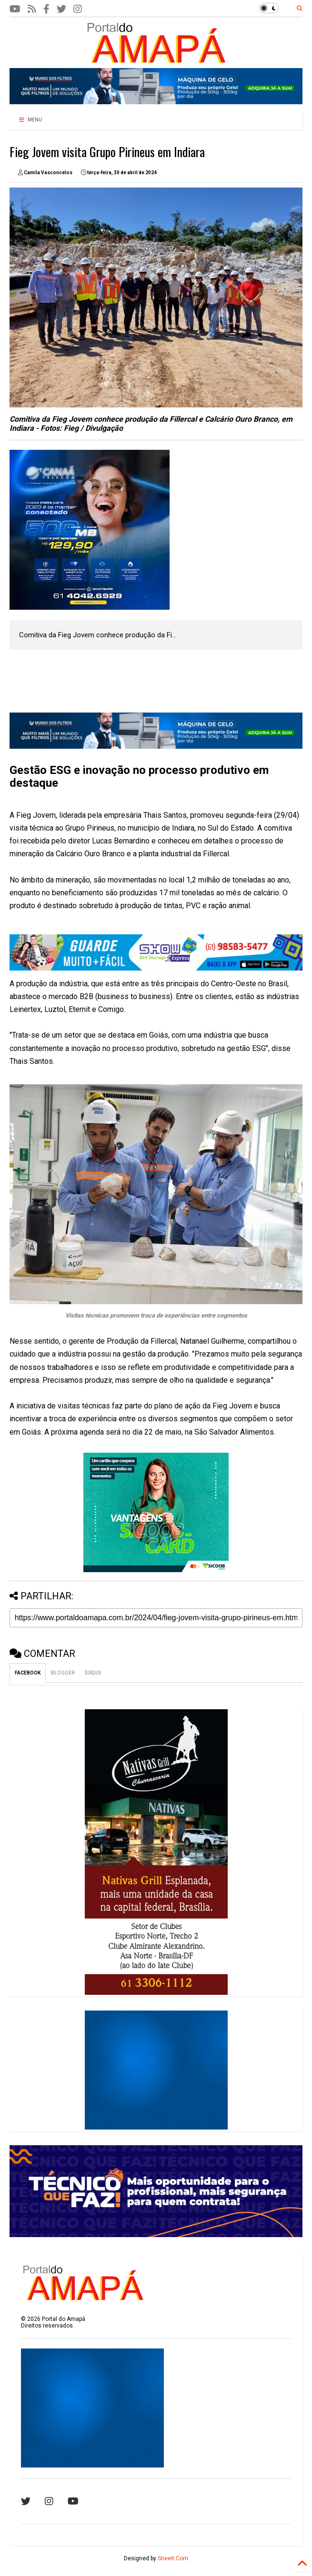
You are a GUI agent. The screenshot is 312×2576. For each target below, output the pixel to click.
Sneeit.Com (173, 2558)
